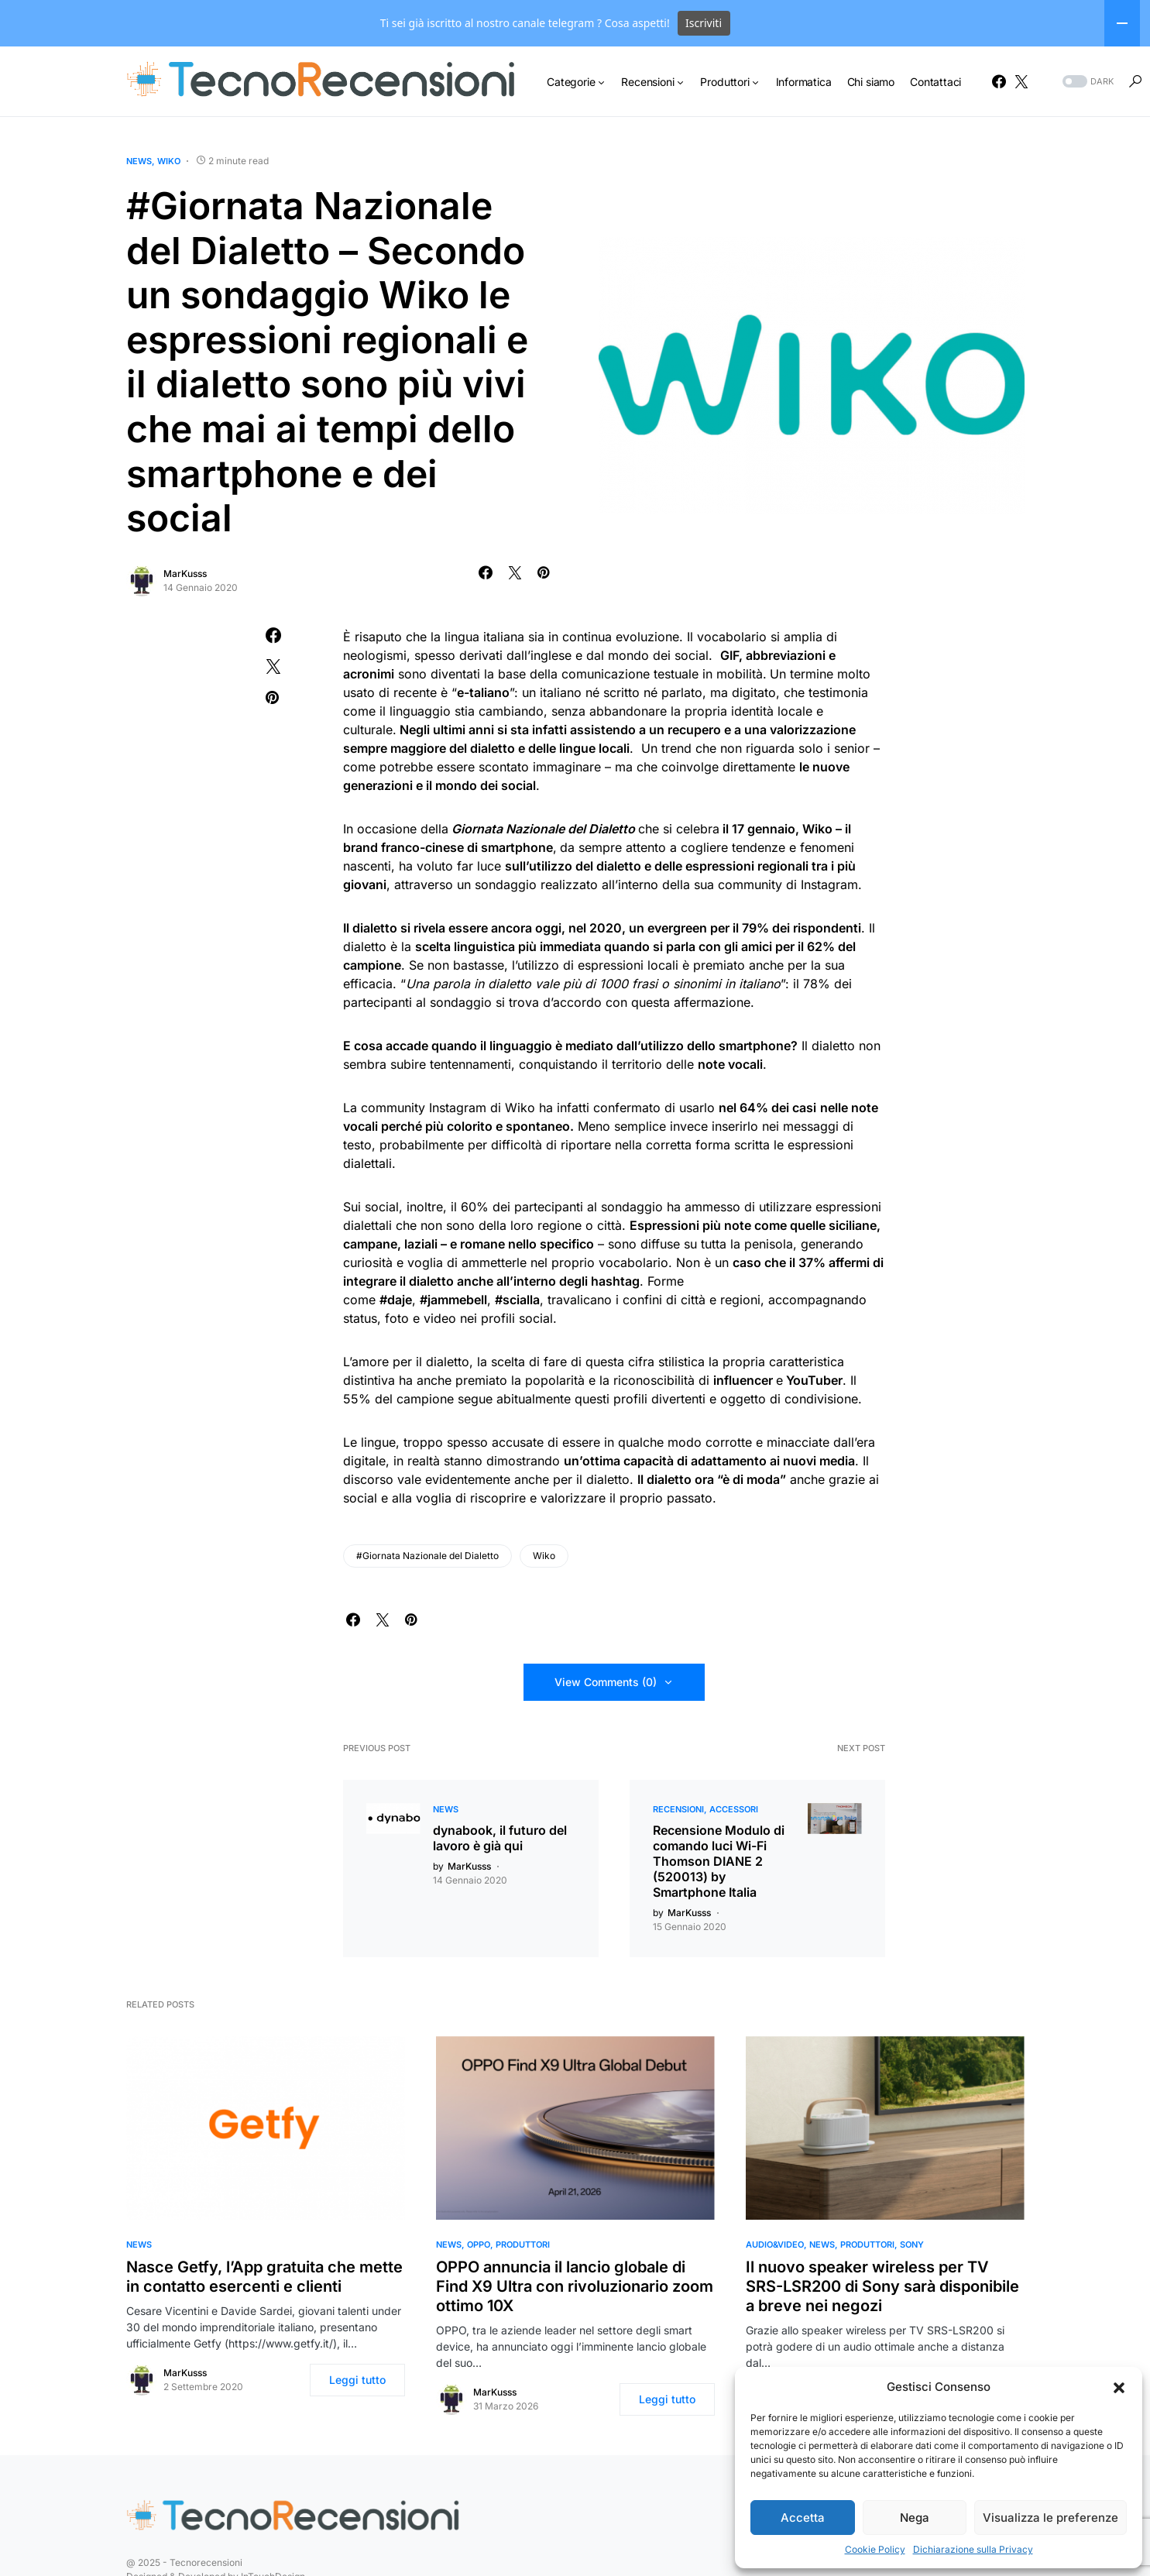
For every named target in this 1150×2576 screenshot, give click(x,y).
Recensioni (678, 1809)
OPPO (478, 2244)
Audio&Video (775, 2244)
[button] (1119, 2387)
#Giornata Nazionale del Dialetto (427, 1555)
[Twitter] (1021, 81)
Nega (914, 2517)
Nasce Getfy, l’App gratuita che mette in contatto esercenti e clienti (264, 2277)
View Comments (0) (605, 1681)
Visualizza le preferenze (1050, 2517)
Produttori (523, 2244)
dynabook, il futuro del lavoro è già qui (500, 1837)
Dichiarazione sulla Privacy (973, 2549)
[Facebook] (999, 81)
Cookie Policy (875, 2549)
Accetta (803, 2517)
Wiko (168, 161)
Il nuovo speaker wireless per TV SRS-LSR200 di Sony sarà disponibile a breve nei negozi (882, 2286)
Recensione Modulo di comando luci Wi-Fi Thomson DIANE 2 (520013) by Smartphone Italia (718, 1861)
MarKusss (185, 573)
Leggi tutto (357, 2379)
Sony (912, 2244)
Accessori (733, 1809)
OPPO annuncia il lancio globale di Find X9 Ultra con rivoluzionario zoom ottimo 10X (574, 2286)
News (139, 161)
